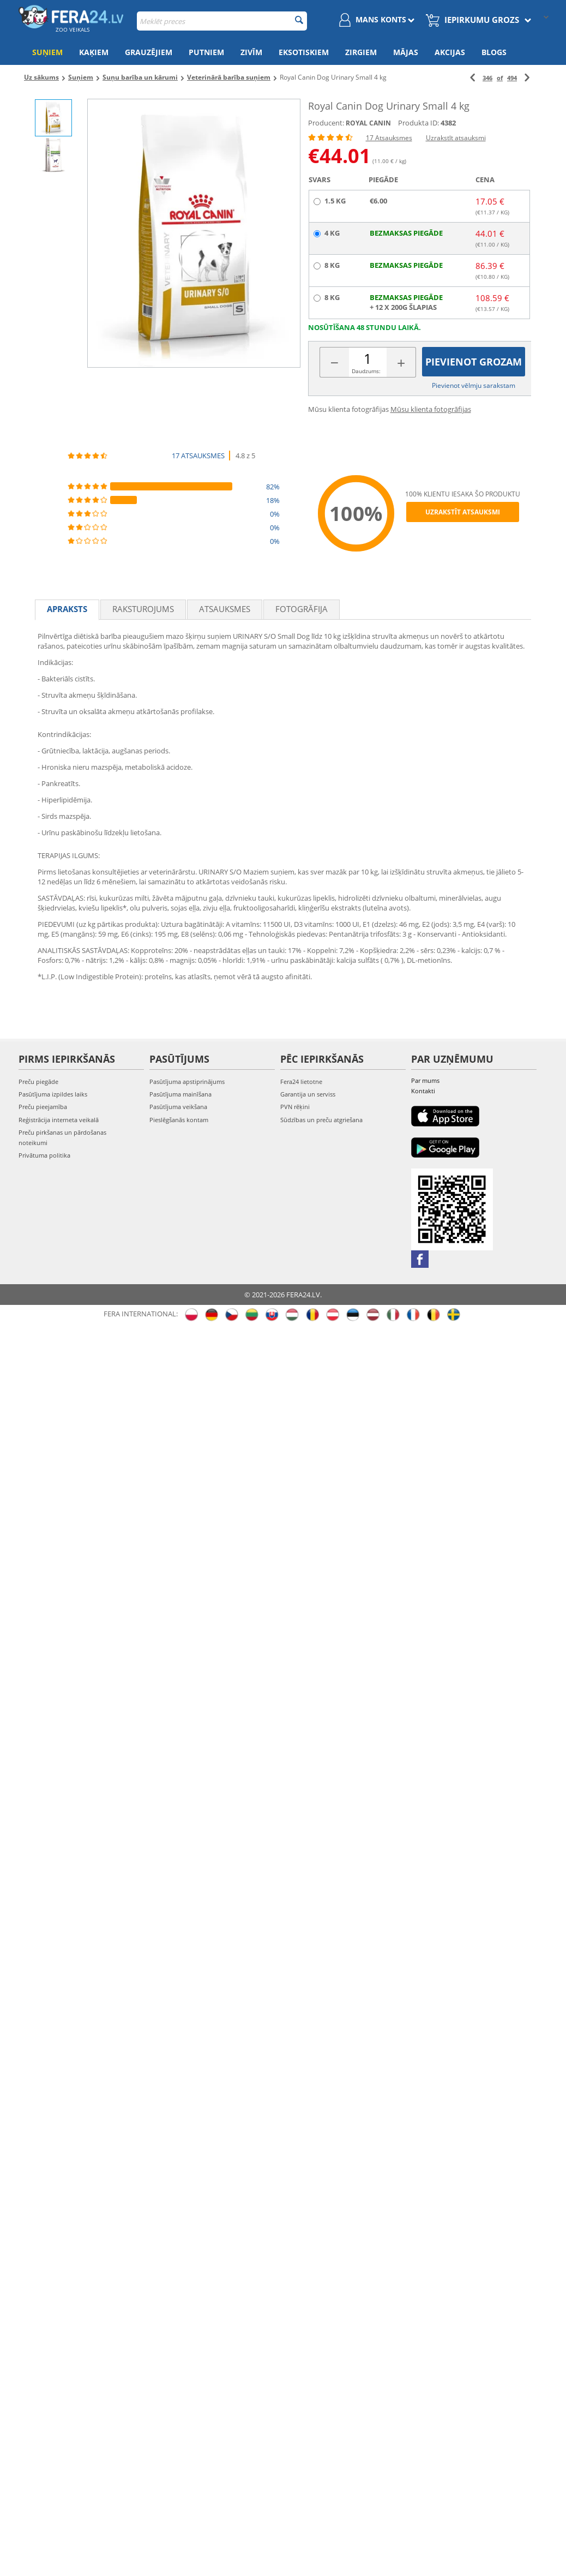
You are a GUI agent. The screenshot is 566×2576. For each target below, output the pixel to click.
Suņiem (47, 52)
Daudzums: (366, 371)
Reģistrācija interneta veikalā (59, 1120)
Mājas (405, 52)
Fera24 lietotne (301, 1081)
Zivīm (251, 52)
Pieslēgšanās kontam (178, 1120)
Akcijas (450, 52)
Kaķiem (94, 52)
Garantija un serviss (307, 1094)
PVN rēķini (295, 1107)
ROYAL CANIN (368, 123)
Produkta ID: (418, 123)
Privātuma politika (44, 1155)
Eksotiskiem (304, 52)
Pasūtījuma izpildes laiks (53, 1094)
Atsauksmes (224, 608)
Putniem (206, 52)
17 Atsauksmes (389, 137)
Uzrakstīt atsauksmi (456, 137)
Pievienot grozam (473, 361)
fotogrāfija (301, 608)
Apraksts (67, 608)
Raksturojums (143, 608)
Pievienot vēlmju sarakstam (473, 385)
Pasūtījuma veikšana (178, 1107)
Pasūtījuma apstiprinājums (187, 1081)
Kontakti (423, 1091)
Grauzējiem (148, 52)
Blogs (494, 52)
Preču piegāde (38, 1081)
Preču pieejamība (43, 1107)
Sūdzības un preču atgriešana (321, 1120)
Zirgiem (361, 52)
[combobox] (222, 21)
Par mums (425, 1080)
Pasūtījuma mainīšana (180, 1094)
